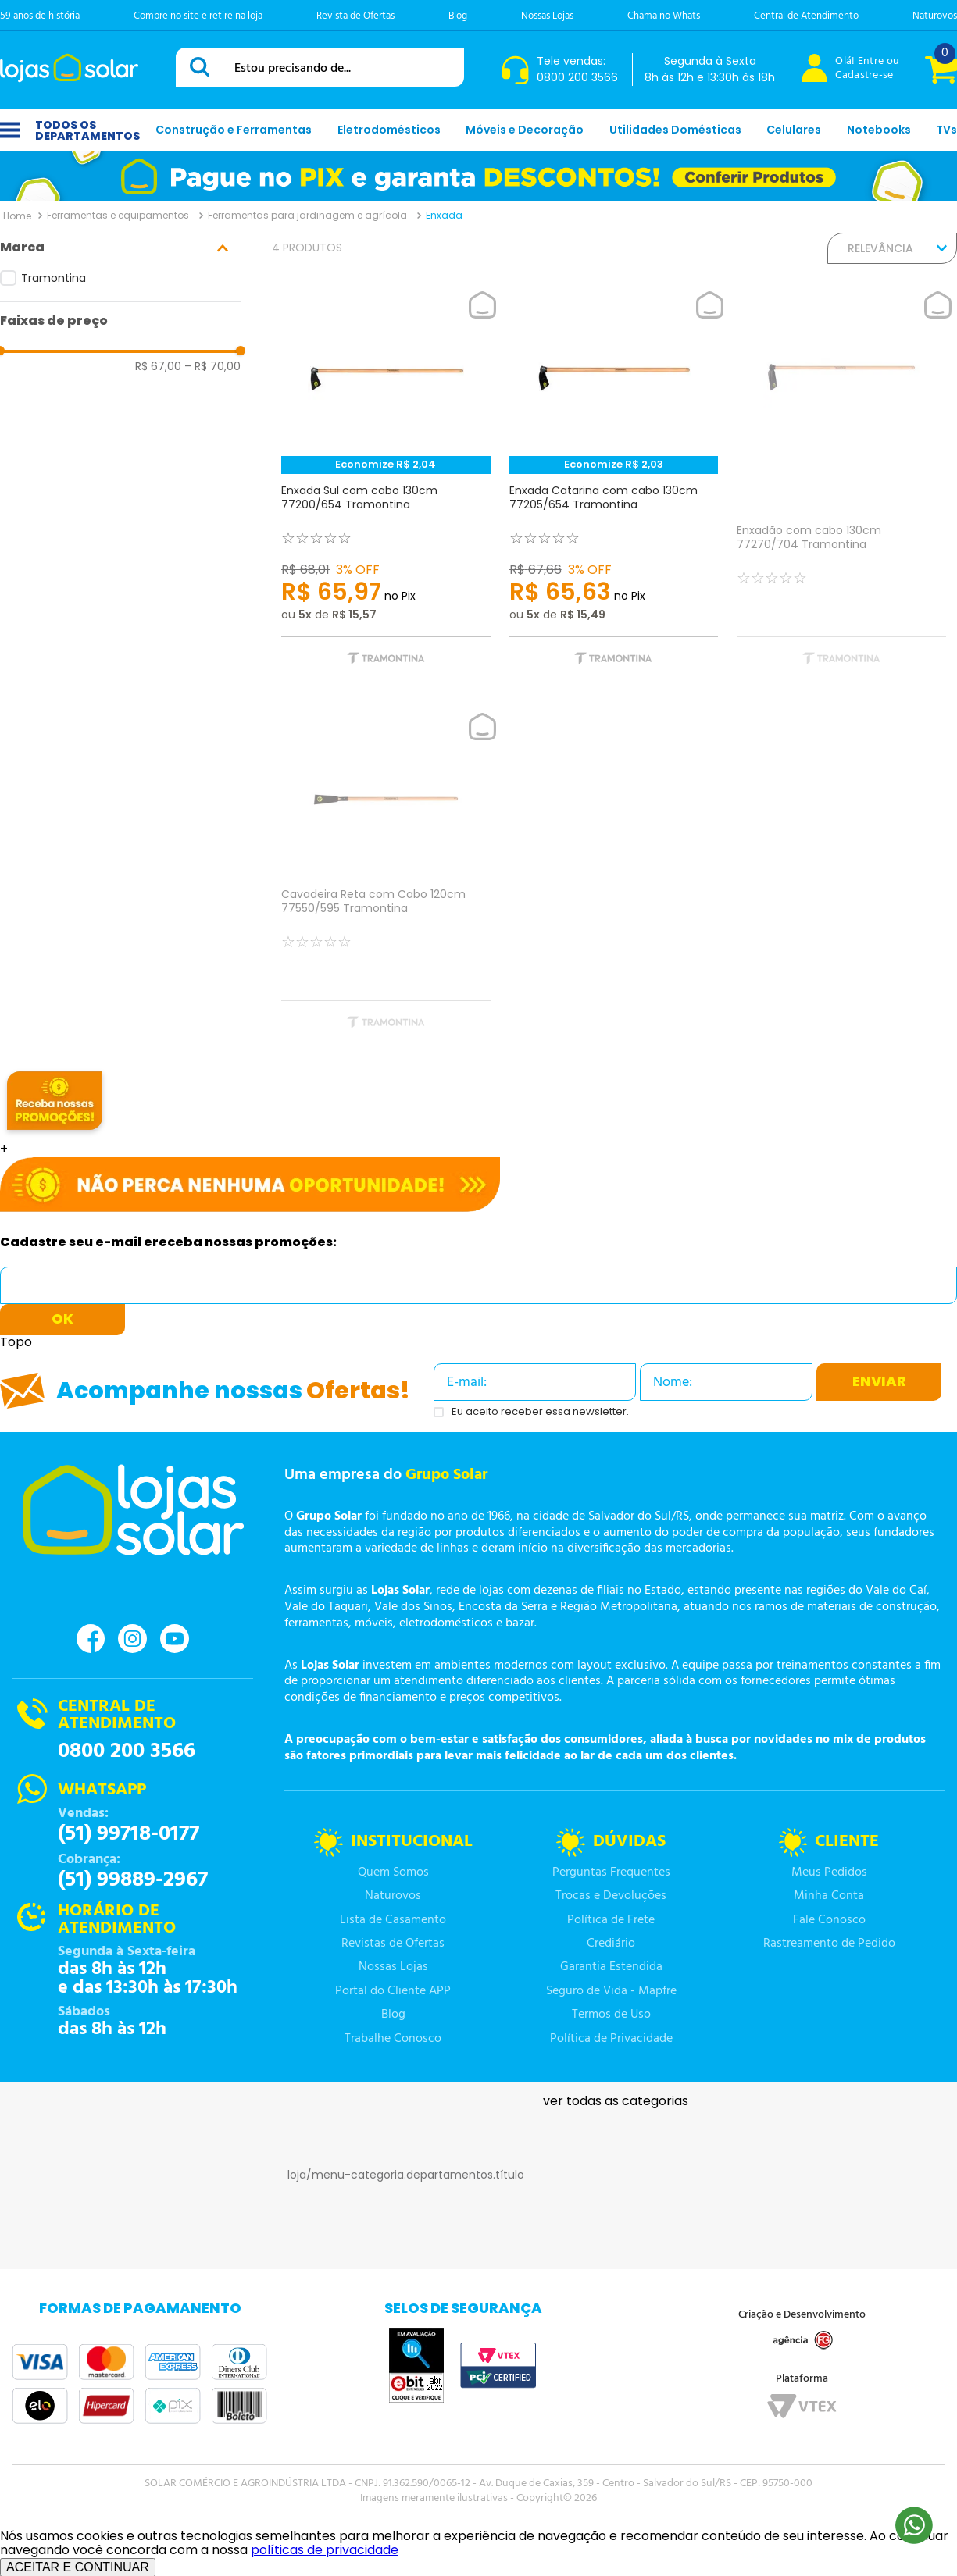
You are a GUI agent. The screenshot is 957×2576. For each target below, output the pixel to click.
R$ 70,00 (212, 366)
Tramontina (53, 278)
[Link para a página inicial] (17, 215)
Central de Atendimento (806, 16)
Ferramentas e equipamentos (118, 215)
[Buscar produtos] (202, 67)
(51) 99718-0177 (128, 1834)
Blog (457, 16)
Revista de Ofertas (355, 16)
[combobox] (320, 67)
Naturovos (934, 16)
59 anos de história (40, 16)
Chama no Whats (663, 16)
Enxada (444, 215)
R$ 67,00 (158, 366)
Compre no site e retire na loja (198, 16)
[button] (120, 248)
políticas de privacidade (324, 2550)
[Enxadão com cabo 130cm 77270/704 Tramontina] (841, 489)
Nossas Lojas (547, 16)
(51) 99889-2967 (133, 1880)
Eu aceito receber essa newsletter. (540, 1412)
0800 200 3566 (126, 1751)
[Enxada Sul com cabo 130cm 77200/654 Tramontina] (386, 489)
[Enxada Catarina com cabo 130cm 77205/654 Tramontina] (614, 489)
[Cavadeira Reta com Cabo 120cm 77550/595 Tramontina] (386, 882)
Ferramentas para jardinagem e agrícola (307, 215)
